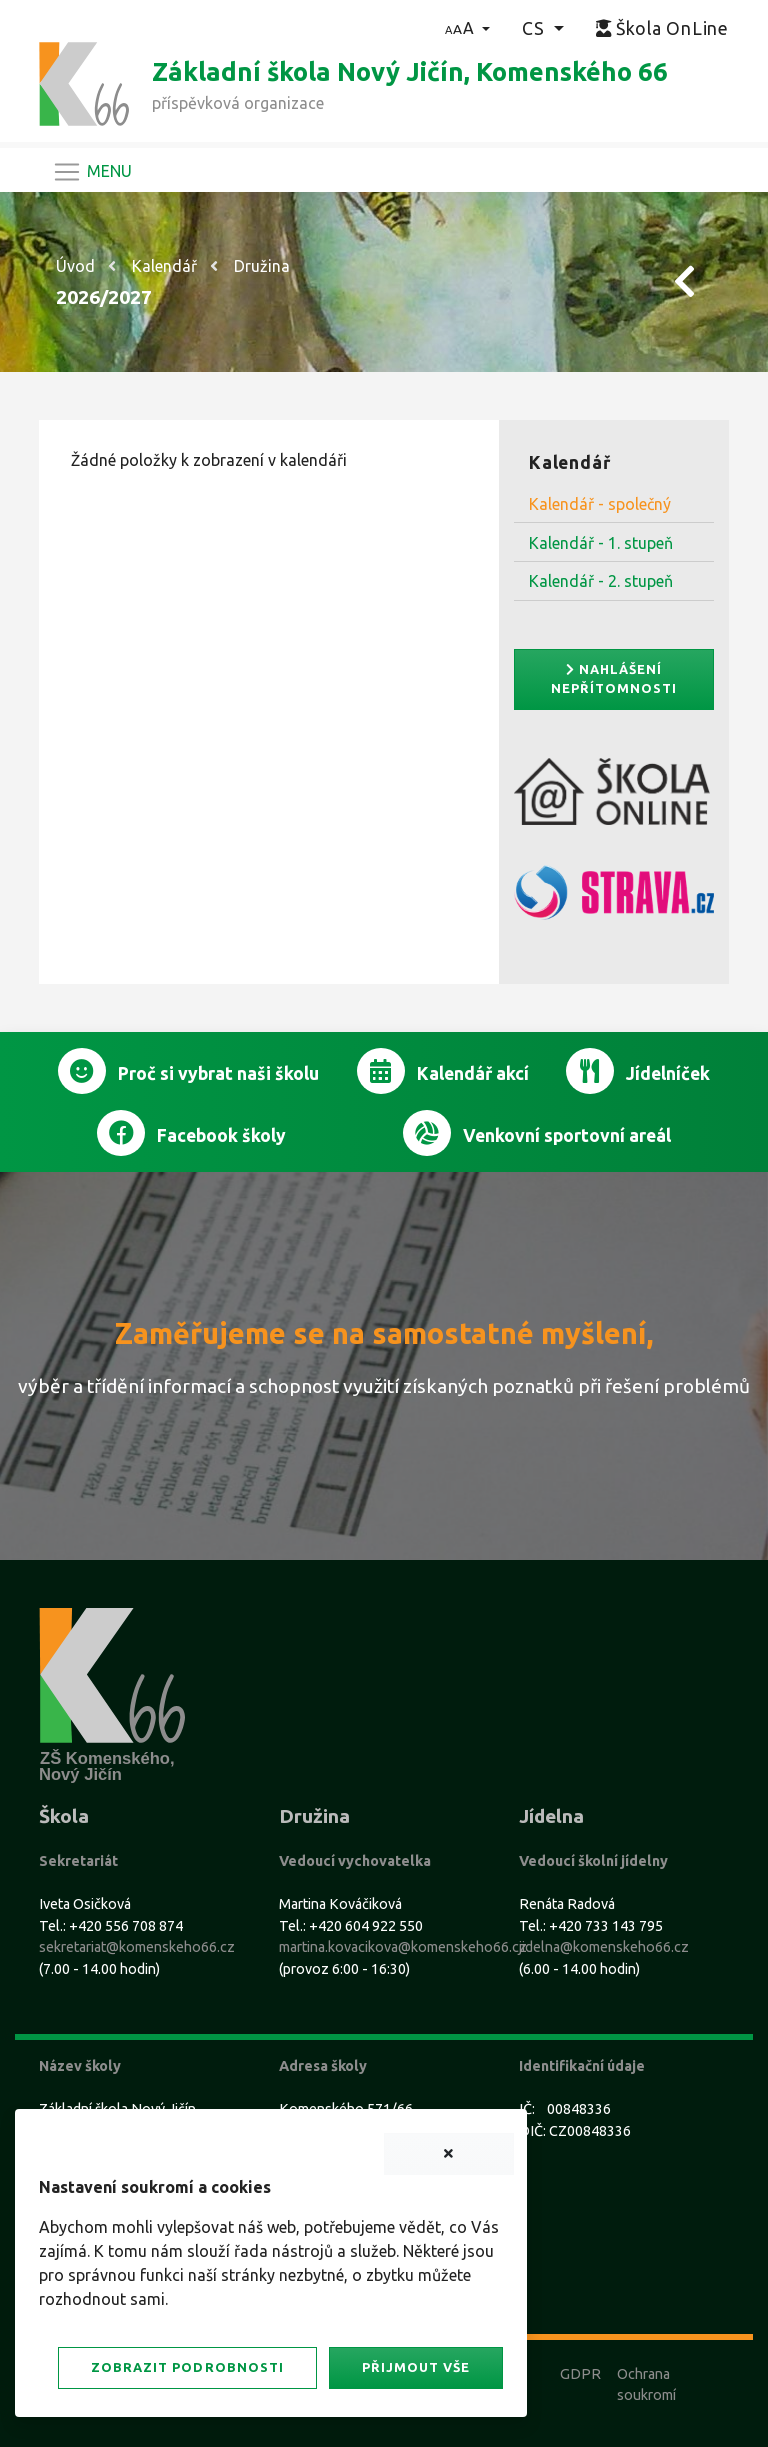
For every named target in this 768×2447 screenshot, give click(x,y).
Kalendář (164, 266)
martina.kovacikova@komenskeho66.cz (403, 1947)
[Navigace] (92, 172)
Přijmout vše (416, 2367)
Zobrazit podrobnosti (187, 2367)
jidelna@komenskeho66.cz (604, 1947)
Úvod (75, 266)
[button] (467, 28)
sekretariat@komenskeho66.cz (137, 1947)
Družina (262, 266)
